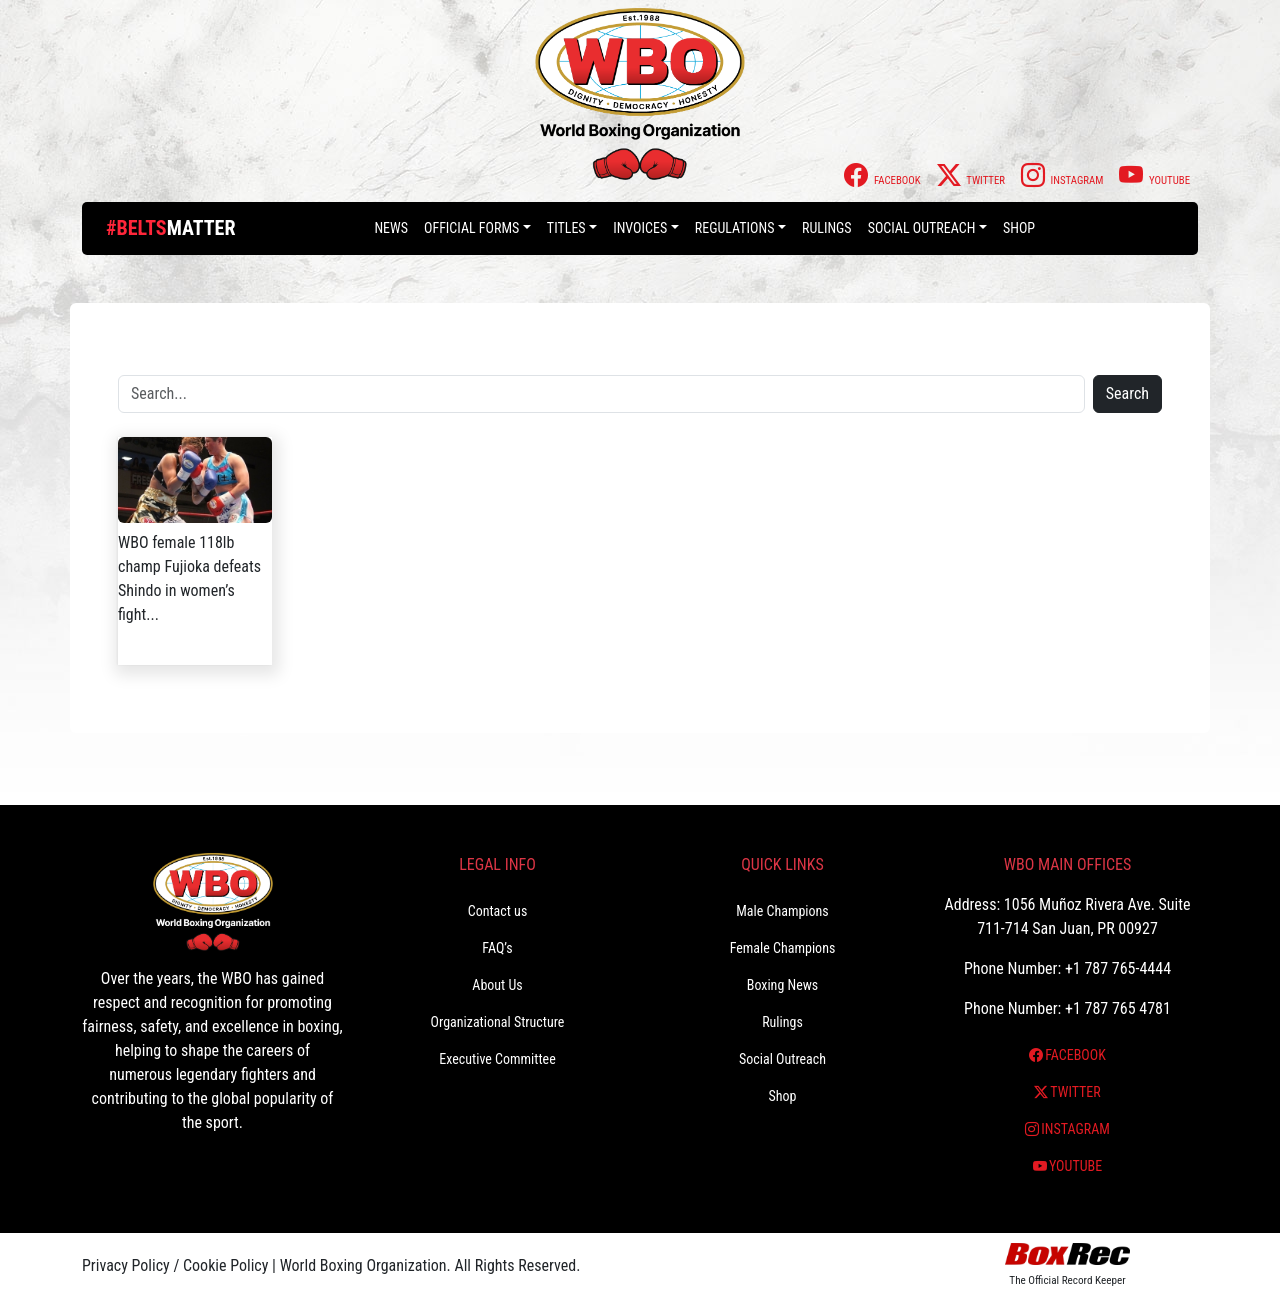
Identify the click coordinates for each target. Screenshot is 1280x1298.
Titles (566, 228)
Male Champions (782, 911)
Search (1127, 393)
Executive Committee (497, 1059)
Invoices (640, 228)
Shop (1019, 228)
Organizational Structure (498, 1022)
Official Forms (471, 228)
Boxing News (783, 985)
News (391, 228)
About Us (497, 985)
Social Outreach (922, 228)
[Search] (601, 394)
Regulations (735, 228)
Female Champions (783, 948)
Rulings (827, 228)
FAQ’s (497, 948)
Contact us (498, 911)
